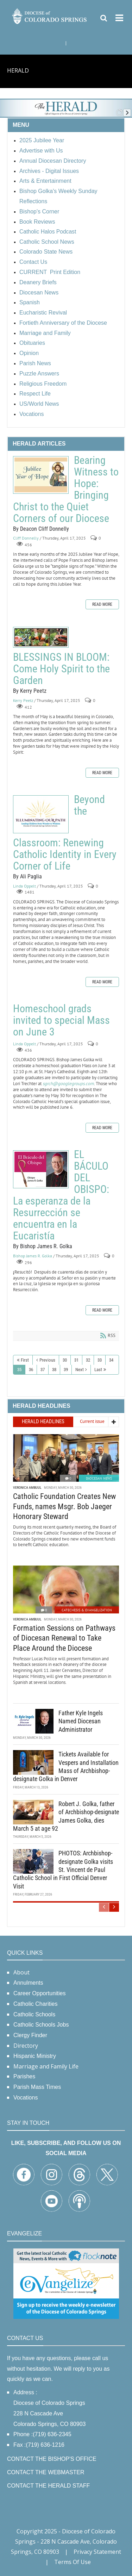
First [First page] (25, 1360)
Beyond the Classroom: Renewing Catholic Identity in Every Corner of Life (40, 814)
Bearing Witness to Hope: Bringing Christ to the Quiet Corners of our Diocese (40, 474)
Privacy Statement (97, 2552)
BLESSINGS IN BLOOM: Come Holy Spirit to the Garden (40, 637)
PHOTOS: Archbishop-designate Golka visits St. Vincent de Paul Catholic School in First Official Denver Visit (63, 1869)
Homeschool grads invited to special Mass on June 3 (61, 1020)
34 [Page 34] (111, 1360)
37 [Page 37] (42, 1369)
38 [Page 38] (54, 1369)
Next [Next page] (79, 1369)
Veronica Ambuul (27, 1487)
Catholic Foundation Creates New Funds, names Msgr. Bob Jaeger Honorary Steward (64, 1506)
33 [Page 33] (100, 1360)
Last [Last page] (98, 1369)
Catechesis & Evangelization (87, 1609)
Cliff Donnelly (26, 538)
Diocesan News (99, 1478)
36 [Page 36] (31, 1369)
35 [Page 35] (19, 1369)
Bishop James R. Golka (32, 1255)
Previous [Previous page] (47, 1360)
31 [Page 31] (76, 1360)
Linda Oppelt (24, 886)
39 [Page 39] (66, 1369)
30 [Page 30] (65, 1360)
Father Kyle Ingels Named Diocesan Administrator (80, 1721)
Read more (102, 604)
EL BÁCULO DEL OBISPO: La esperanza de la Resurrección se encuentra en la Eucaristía (40, 1169)
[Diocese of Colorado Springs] (49, 15)
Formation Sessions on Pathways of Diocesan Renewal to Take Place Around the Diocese (64, 1637)
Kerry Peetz (23, 700)
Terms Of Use (72, 2562)
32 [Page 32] (88, 1360)
